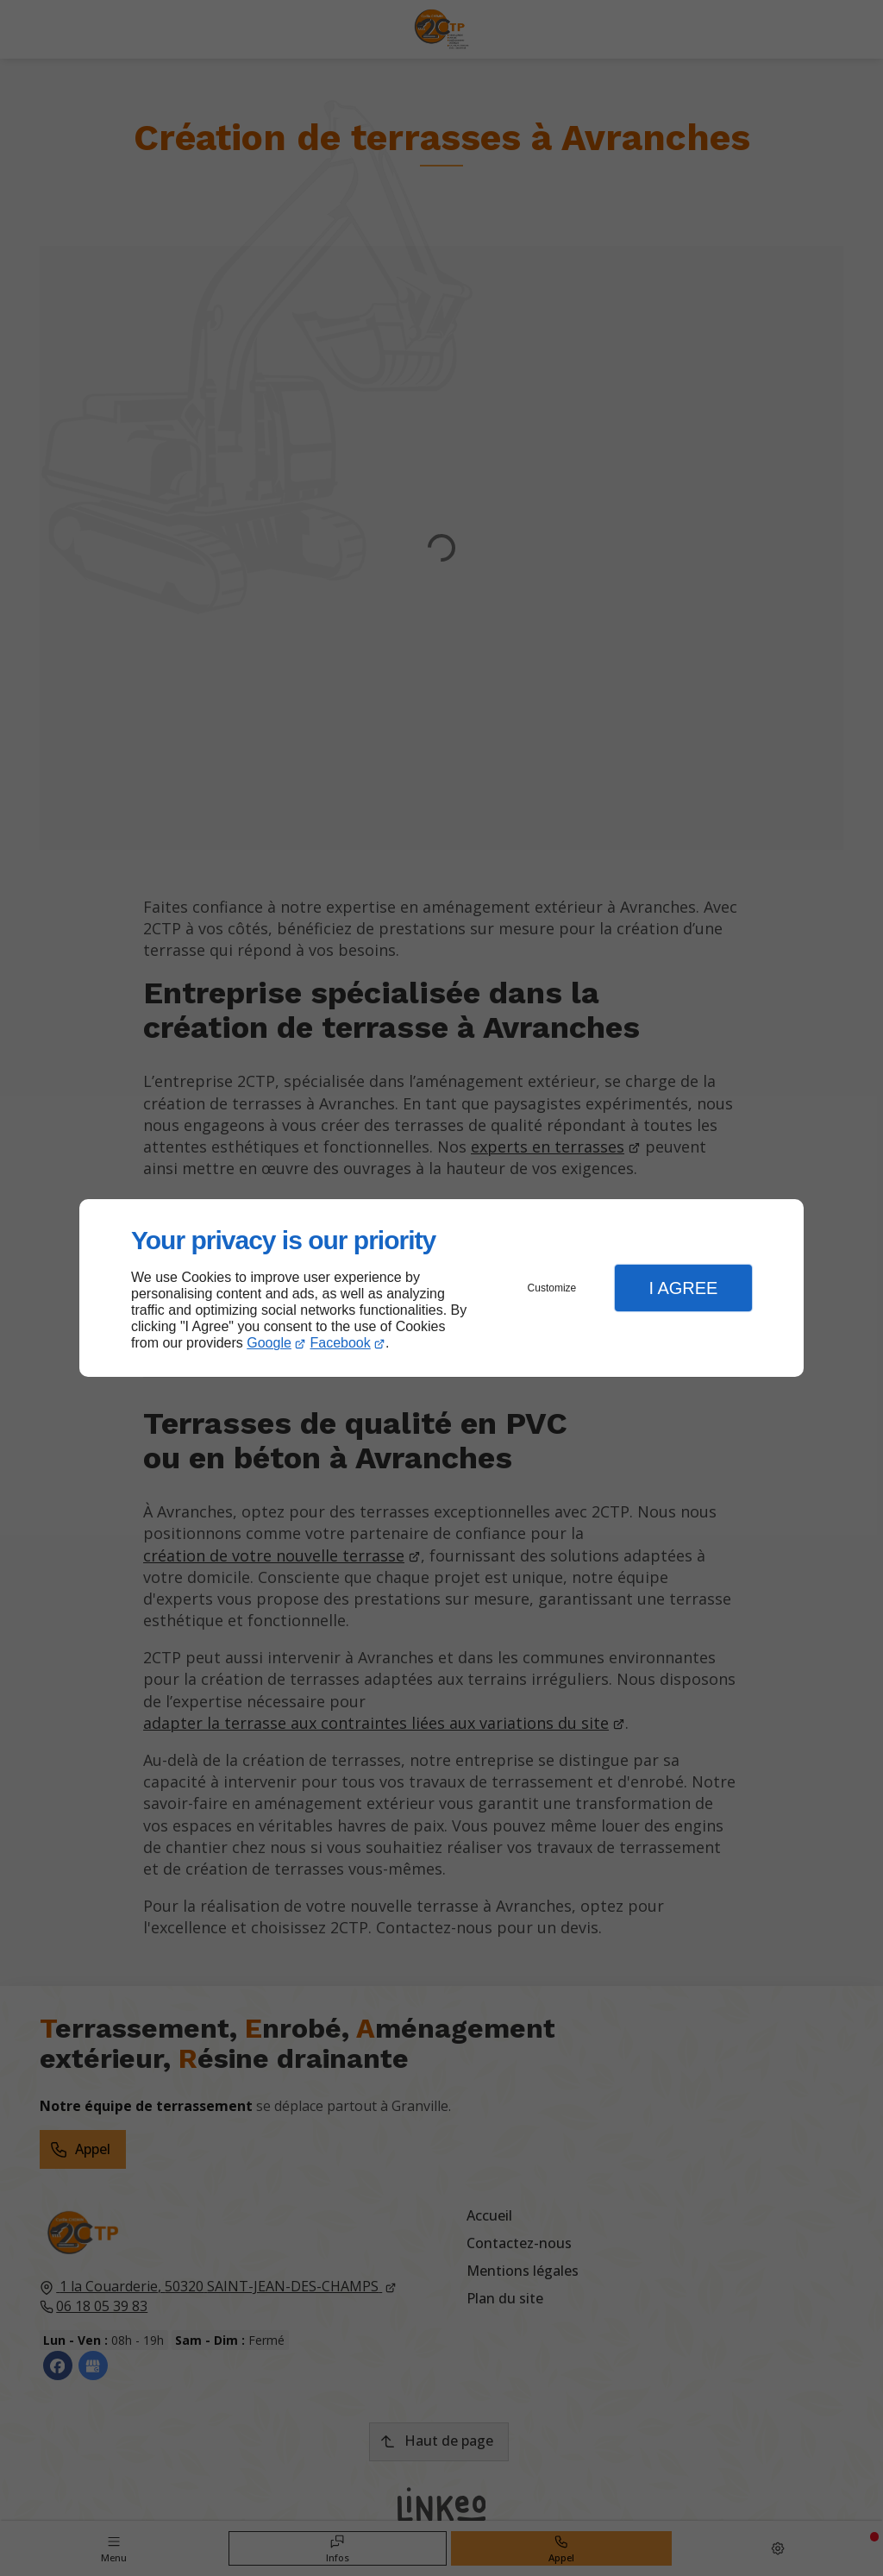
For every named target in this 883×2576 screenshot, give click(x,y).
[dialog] (441, 1288)
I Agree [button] (682, 1288)
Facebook (340, 1342)
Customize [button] (552, 1288)
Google (269, 1342)
